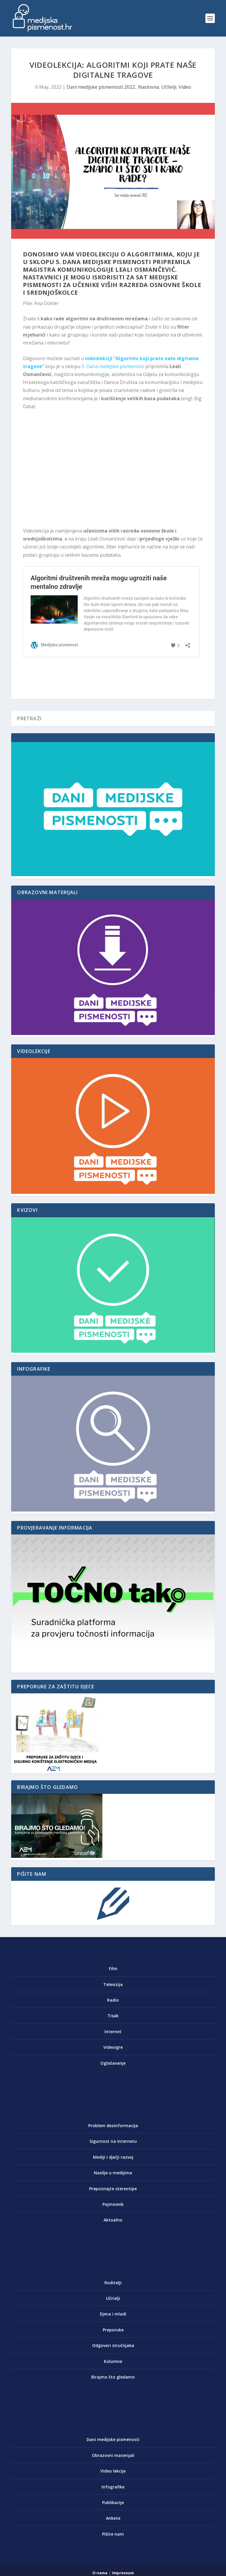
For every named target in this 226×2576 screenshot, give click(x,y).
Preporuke (113, 2330)
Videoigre (113, 2047)
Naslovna (148, 87)
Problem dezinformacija (113, 2125)
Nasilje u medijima (113, 2172)
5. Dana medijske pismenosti (113, 366)
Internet (113, 2031)
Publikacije (113, 2502)
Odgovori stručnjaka (113, 2345)
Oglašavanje (113, 2063)
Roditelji (113, 2282)
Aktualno (113, 2220)
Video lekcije (113, 2471)
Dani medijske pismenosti (113, 2439)
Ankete (113, 2518)
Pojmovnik (113, 2204)
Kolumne (113, 2361)
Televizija (113, 1984)
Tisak (113, 2015)
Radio (113, 2000)
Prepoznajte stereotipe (113, 2188)
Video (185, 87)
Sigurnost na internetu (113, 2141)
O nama (99, 2572)
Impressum (123, 2572)
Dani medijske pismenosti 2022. (101, 87)
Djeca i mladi (113, 2314)
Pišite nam (113, 2534)
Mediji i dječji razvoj (113, 2157)
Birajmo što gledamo (113, 2377)
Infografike (113, 2487)
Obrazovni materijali (113, 2455)
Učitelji (168, 87)
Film (113, 1968)
